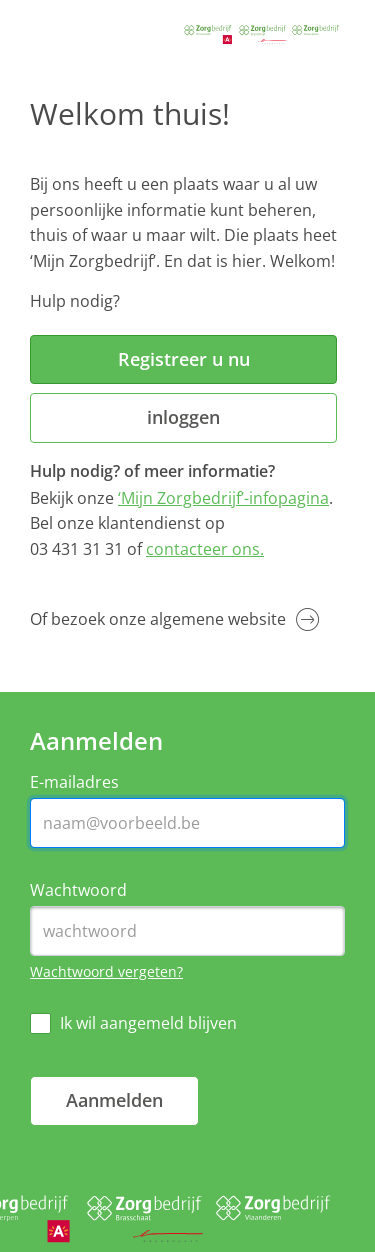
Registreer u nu (184, 359)
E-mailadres (74, 782)
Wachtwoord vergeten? (106, 971)
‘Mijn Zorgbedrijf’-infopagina (223, 498)
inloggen (183, 417)
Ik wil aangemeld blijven (148, 1023)
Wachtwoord (78, 890)
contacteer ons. (205, 549)
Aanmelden (114, 1100)
